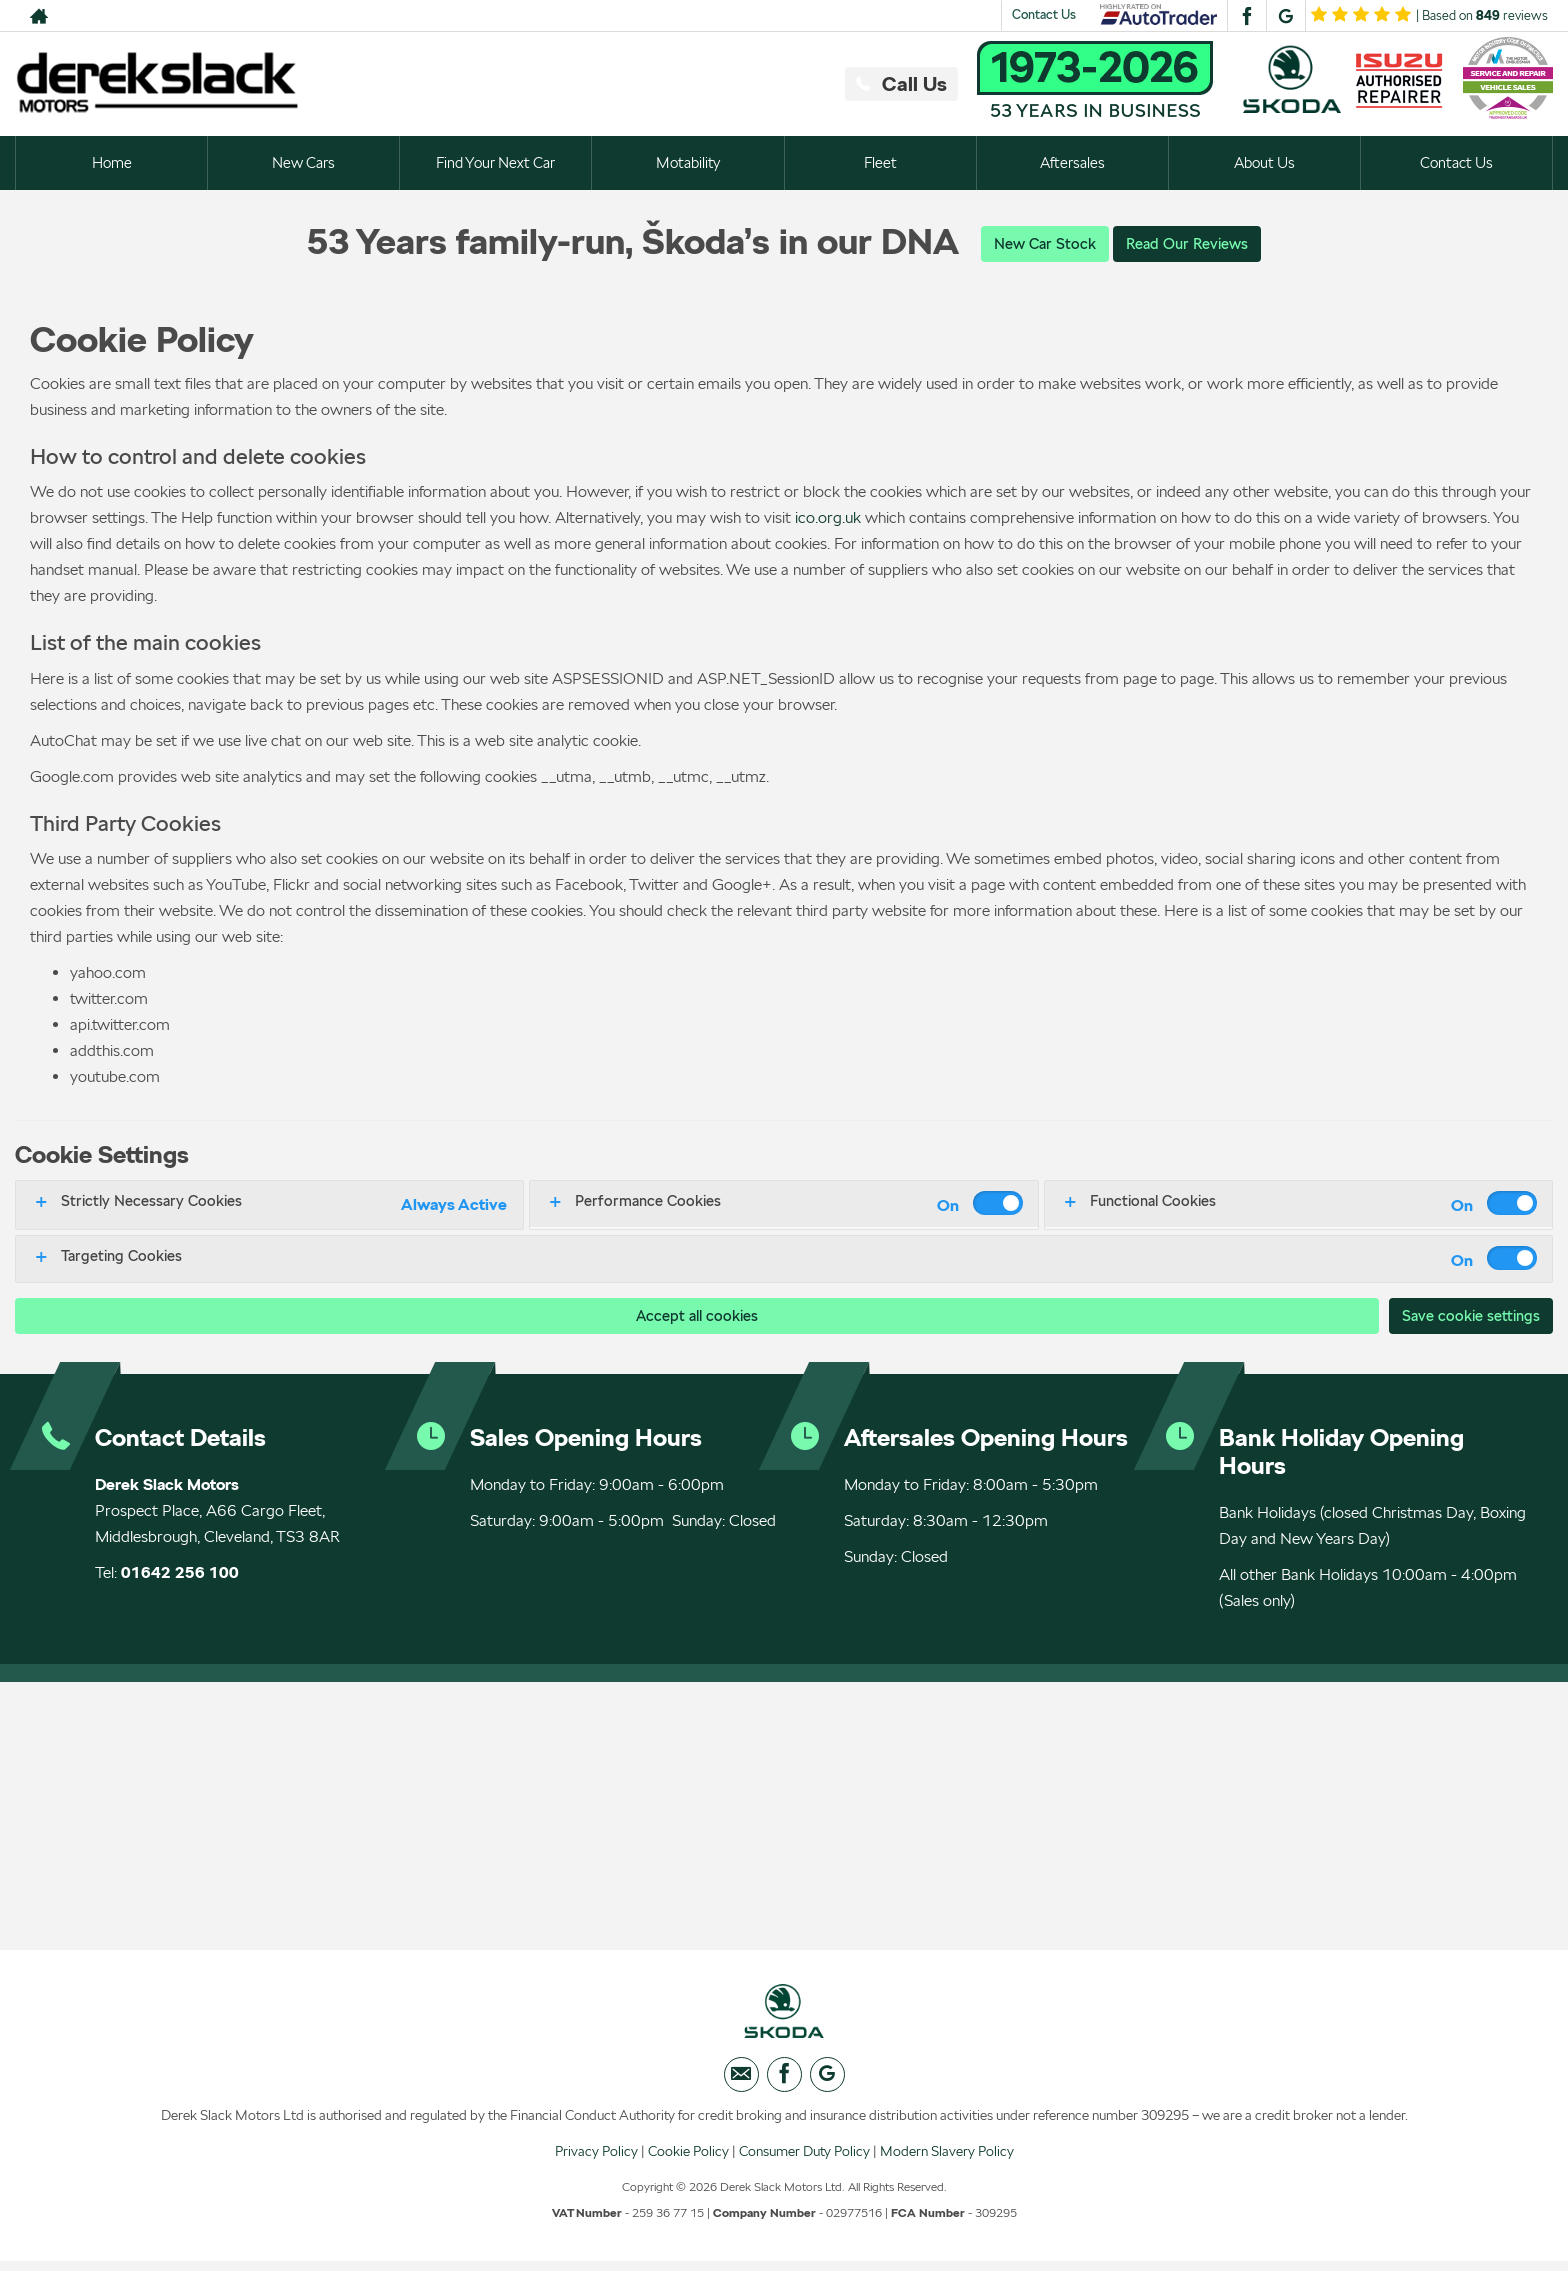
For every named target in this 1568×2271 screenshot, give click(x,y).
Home (111, 162)
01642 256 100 (180, 1574)
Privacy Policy (596, 2160)
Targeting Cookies (121, 1257)
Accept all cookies (693, 1316)
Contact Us (1044, 14)
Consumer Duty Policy (804, 2160)
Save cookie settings (1467, 1316)
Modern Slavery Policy (947, 2160)
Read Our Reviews (1190, 243)
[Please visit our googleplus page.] (1285, 16)
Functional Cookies (1153, 1202)
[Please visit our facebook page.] (1246, 16)
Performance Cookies (648, 1202)
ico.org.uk (828, 518)
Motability (688, 162)
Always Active (454, 1205)
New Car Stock (1041, 243)
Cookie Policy (688, 2160)
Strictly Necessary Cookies (151, 1202)
